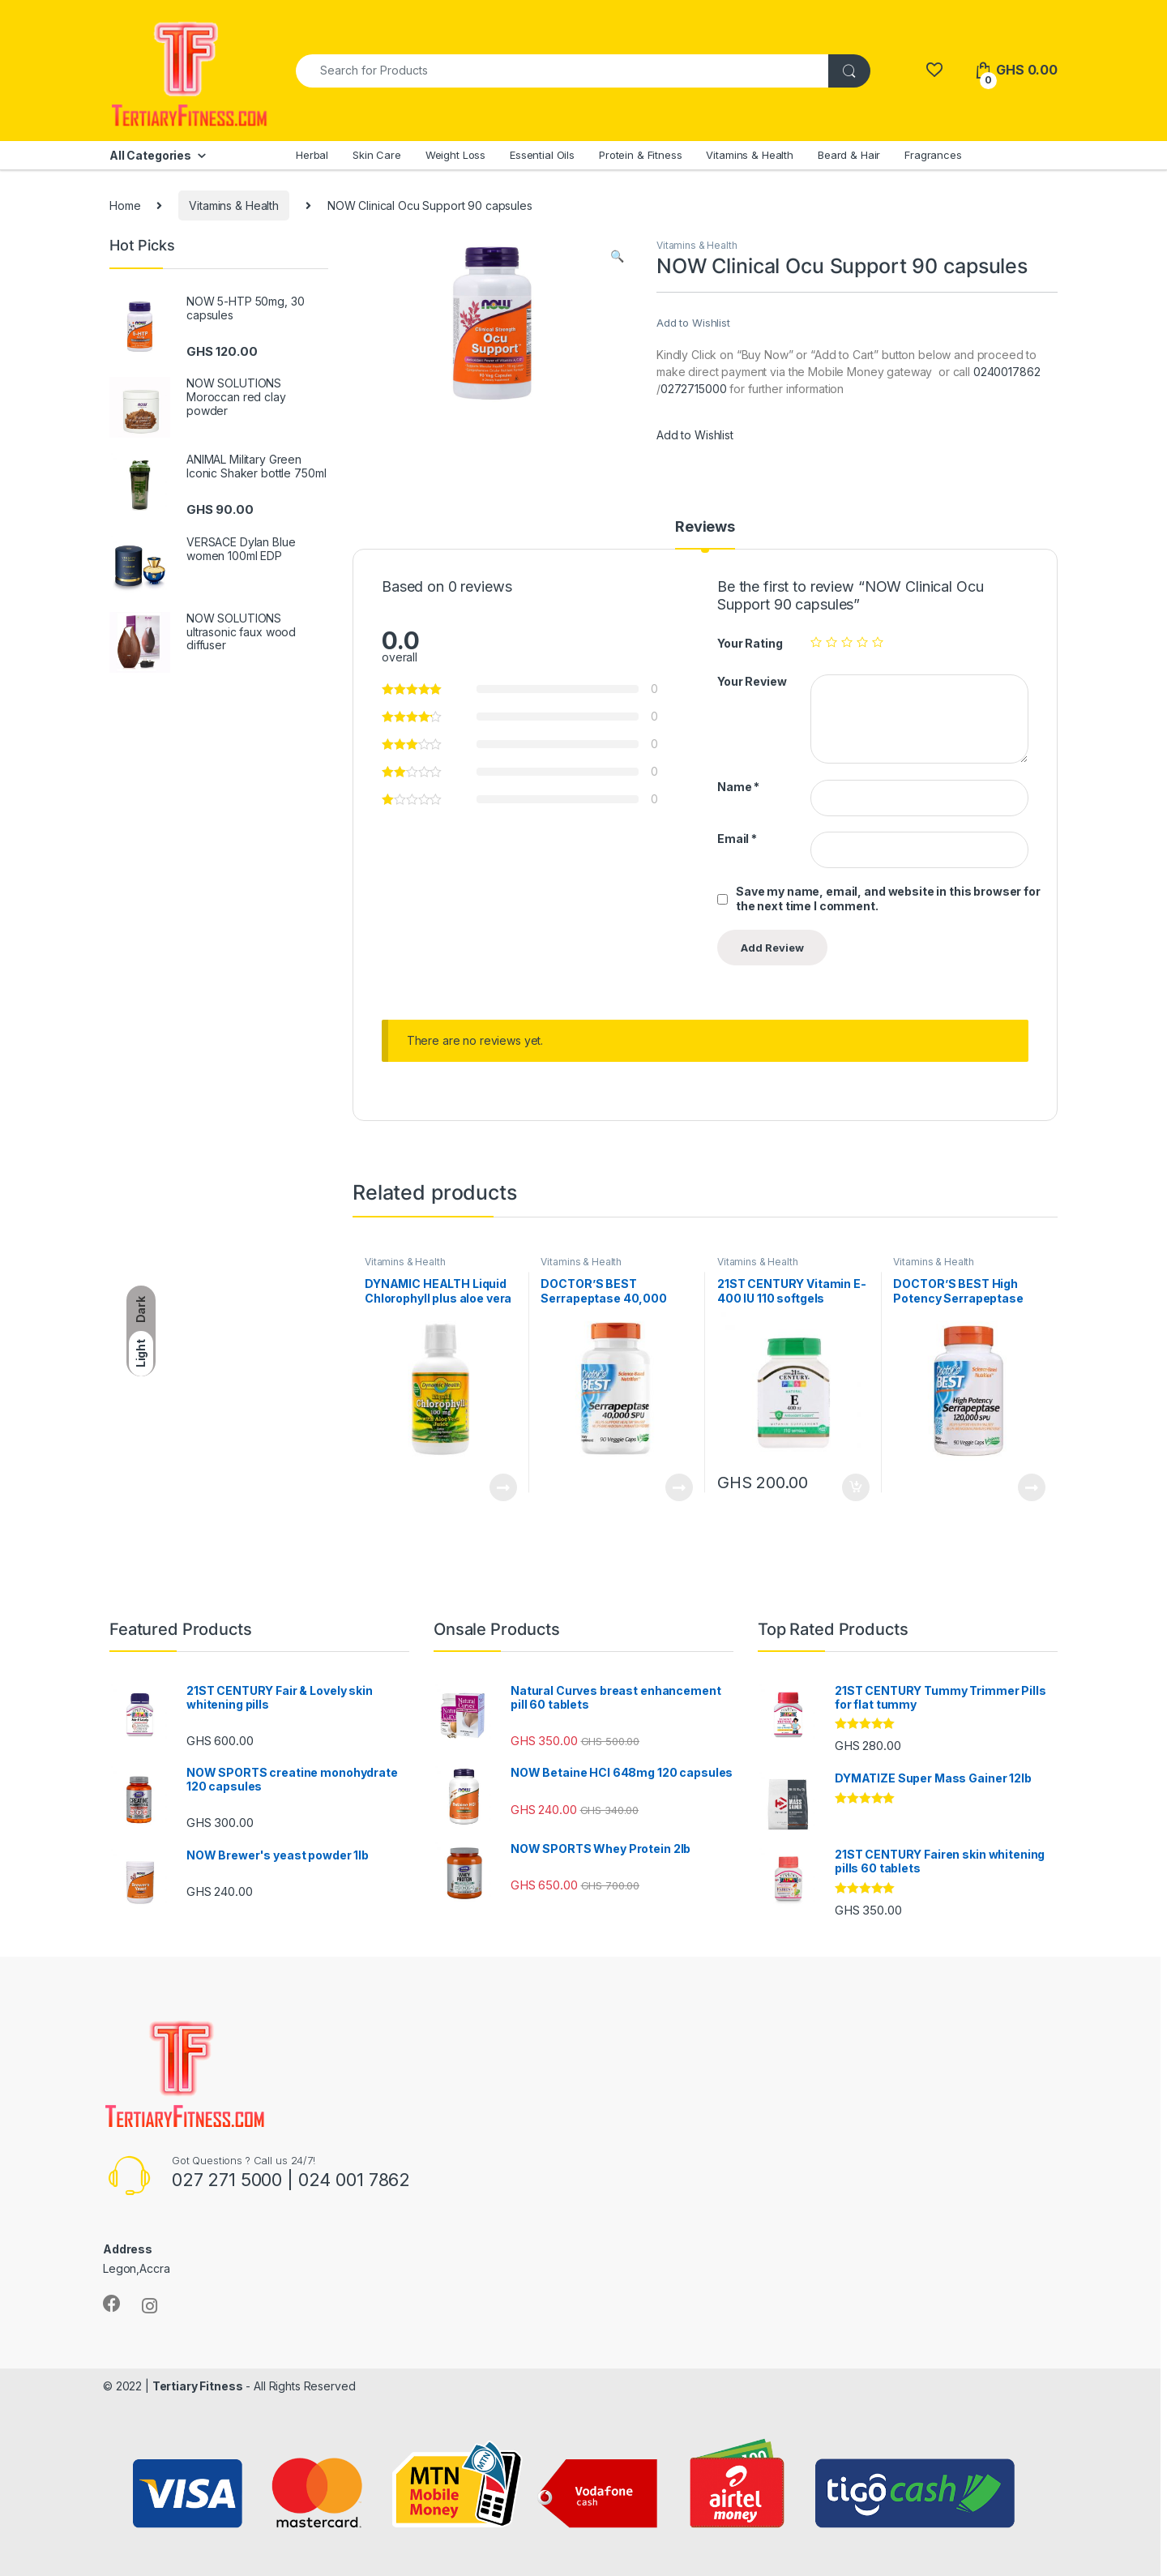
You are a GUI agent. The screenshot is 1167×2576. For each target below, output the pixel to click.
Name (738, 787)
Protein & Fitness (640, 154)
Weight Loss (455, 154)
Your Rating (749, 643)
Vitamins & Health (749, 154)
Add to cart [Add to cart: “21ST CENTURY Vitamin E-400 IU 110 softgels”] (856, 1487)
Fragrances (933, 154)
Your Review (751, 681)
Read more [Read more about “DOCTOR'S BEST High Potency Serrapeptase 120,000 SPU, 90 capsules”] (1031, 1487)
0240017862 (1007, 372)
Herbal (312, 154)
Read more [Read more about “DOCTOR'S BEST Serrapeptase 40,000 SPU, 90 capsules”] (679, 1487)
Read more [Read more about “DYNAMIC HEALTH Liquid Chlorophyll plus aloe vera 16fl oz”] (503, 1487)
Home (124, 205)
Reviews (705, 527)
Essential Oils (542, 154)
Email (737, 838)
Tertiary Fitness (197, 2386)
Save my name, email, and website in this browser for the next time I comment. (888, 898)
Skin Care (377, 154)
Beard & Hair (849, 154)
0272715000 (693, 389)
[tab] (705, 534)
